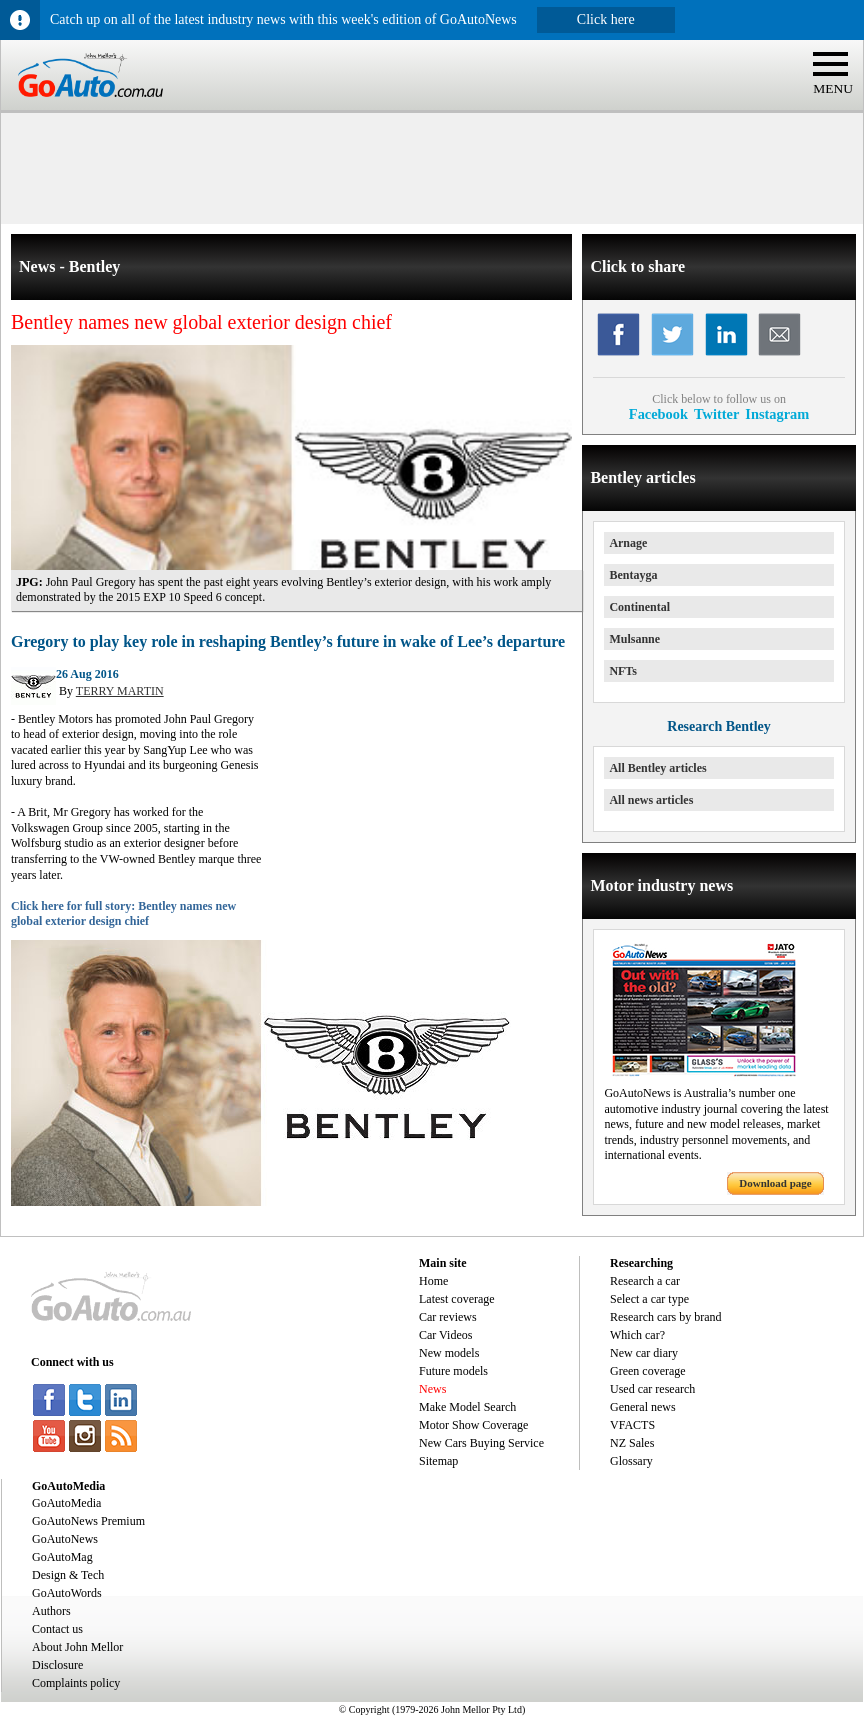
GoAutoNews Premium (88, 1521)
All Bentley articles (657, 768)
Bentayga (633, 575)
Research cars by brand (666, 1317)
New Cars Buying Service (481, 1443)
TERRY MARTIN (120, 691)
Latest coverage (457, 1299)
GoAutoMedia (66, 1503)
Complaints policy (76, 1683)
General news (643, 1407)
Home (433, 1281)
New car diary (644, 1353)
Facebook (658, 414)
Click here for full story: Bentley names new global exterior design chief (123, 914)
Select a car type (649, 1299)
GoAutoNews (65, 1539)
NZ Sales (632, 1443)
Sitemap (438, 1461)
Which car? (637, 1335)
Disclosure (57, 1665)
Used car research (652, 1389)
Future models (453, 1371)
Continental (639, 607)
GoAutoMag (62, 1557)
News (432, 1389)
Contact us (57, 1629)
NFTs (623, 671)
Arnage (628, 543)
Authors (51, 1611)
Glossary (631, 1461)
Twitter (716, 414)
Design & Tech (68, 1575)
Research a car (645, 1281)
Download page (775, 1183)
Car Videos (445, 1335)
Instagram (777, 414)
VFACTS (632, 1425)
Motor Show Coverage (473, 1425)
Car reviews (448, 1317)
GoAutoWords (67, 1593)
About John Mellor (77, 1647)
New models (449, 1353)
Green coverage (648, 1371)
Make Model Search (467, 1407)
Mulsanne (634, 639)
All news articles (651, 800)
